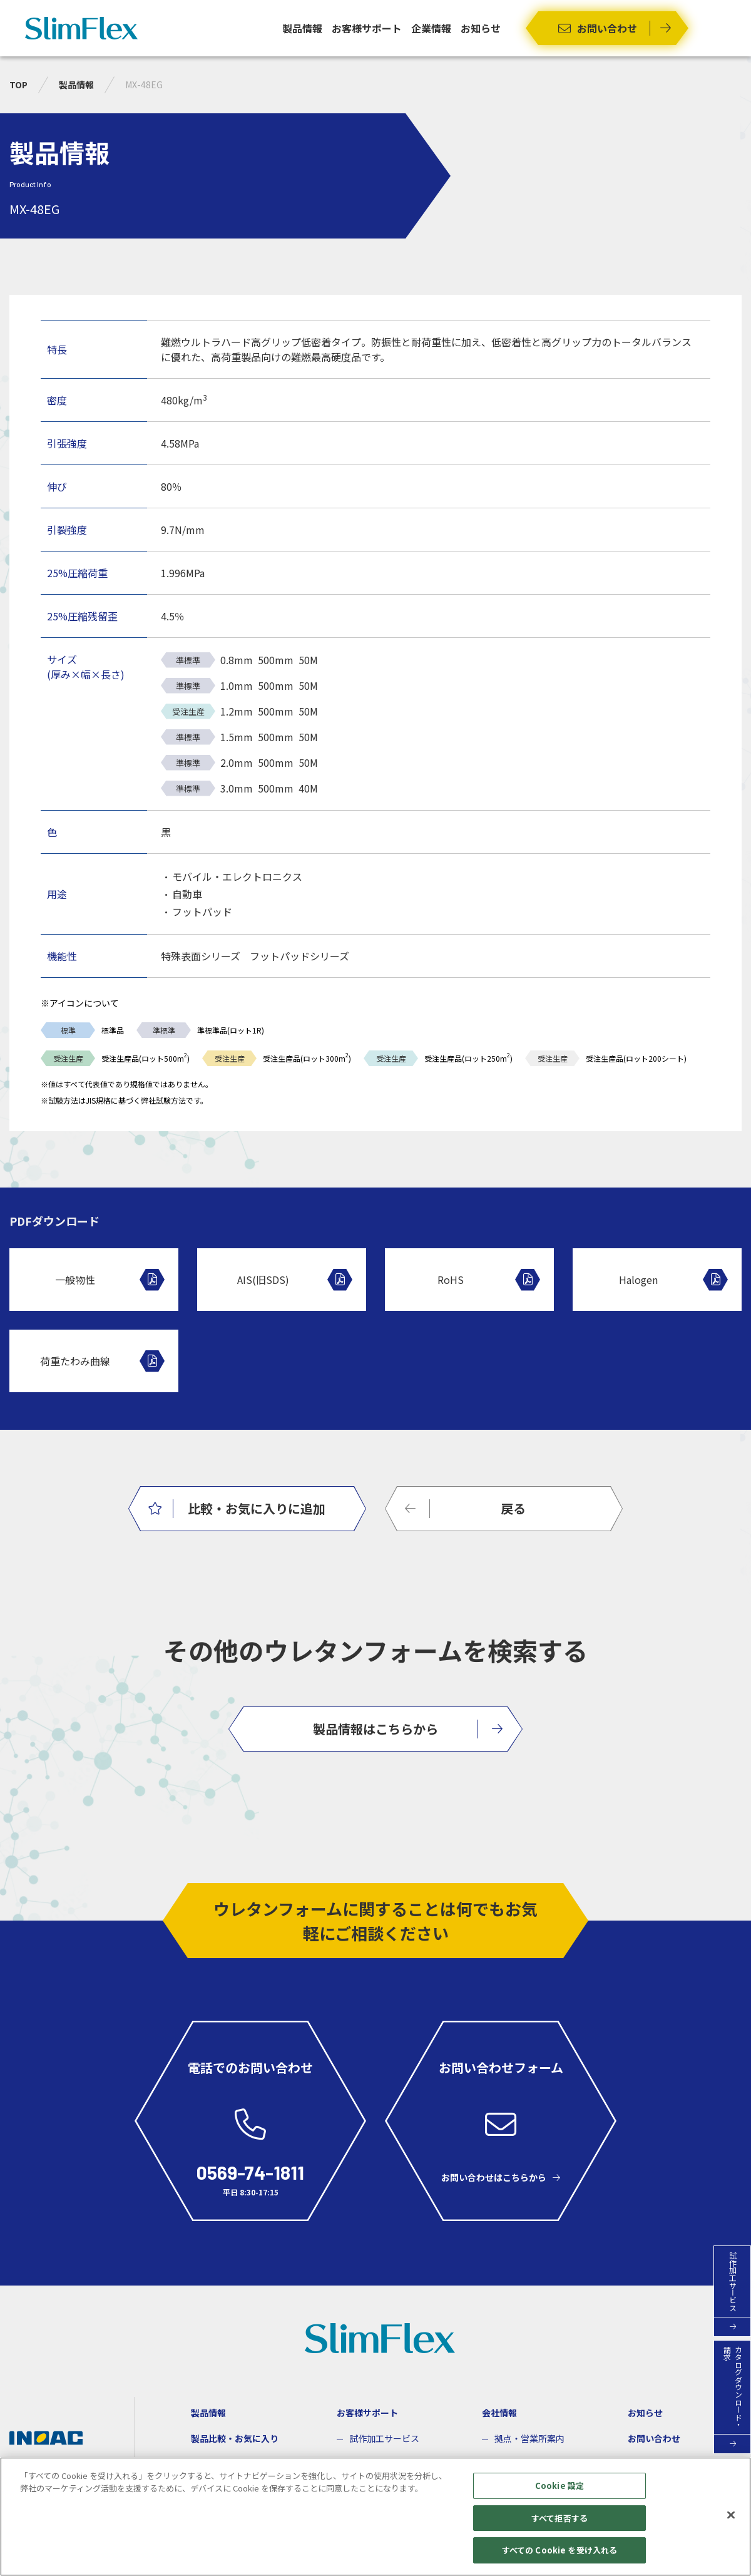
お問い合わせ (654, 2438)
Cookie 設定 (559, 2492)
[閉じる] (731, 2521)
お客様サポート (367, 28)
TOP (18, 84)
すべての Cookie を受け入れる (559, 2557)
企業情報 (431, 28)
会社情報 (499, 2412)
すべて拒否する (559, 2524)
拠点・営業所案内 (529, 2438)
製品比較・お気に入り (234, 2438)
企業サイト (40, 2462)
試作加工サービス (384, 2438)
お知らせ (481, 28)
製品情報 (302, 28)
